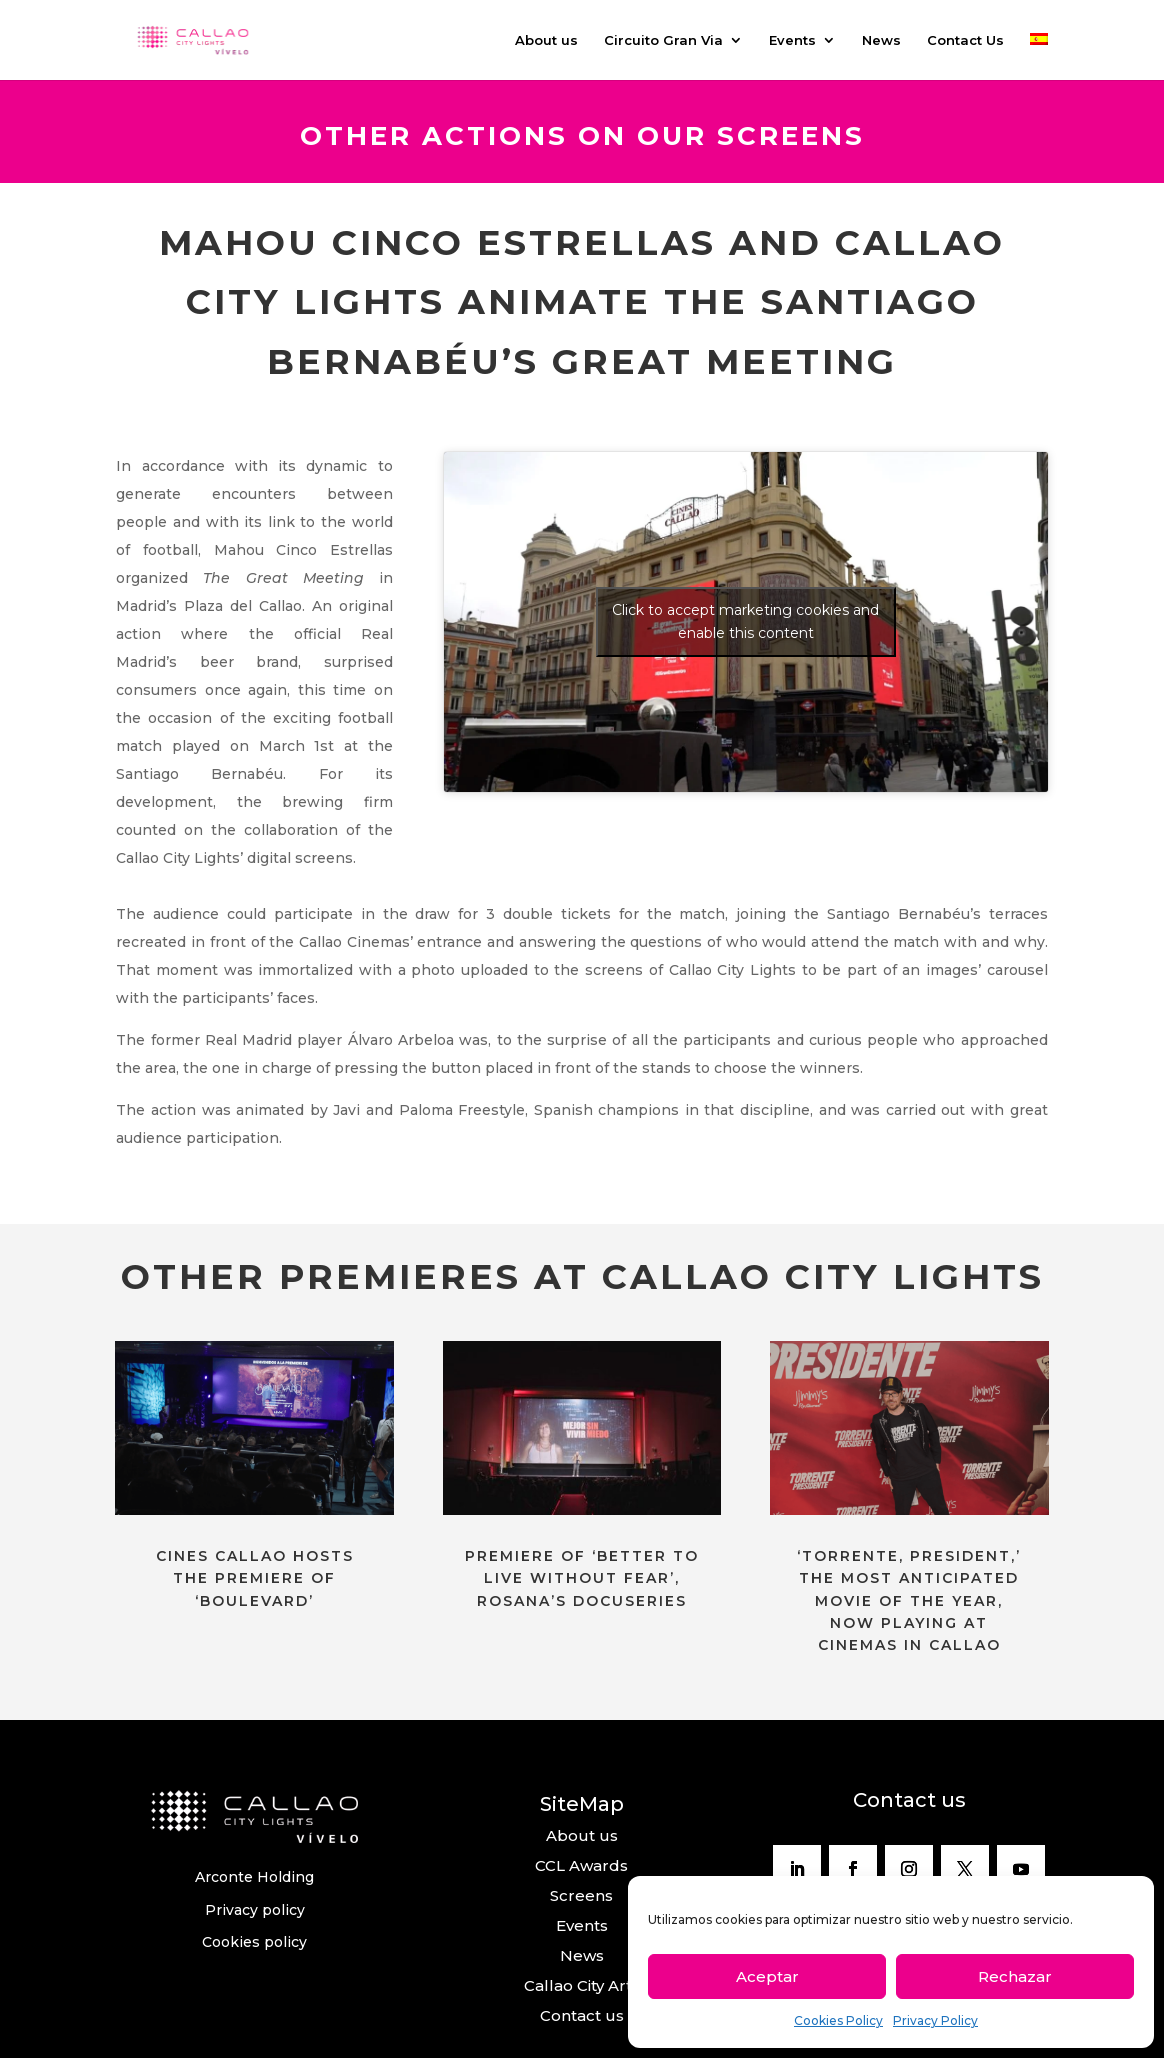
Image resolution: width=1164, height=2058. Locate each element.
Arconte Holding (254, 1877)
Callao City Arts (582, 1985)
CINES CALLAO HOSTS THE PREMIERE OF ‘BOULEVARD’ (255, 1578)
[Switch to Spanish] (1039, 56)
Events (792, 40)
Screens (581, 1895)
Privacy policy (255, 1910)
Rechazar (1015, 1976)
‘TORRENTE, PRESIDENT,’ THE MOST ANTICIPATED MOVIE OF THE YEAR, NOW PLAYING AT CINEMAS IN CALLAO (909, 1601)
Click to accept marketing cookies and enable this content (745, 621)
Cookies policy (254, 1942)
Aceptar (767, 1976)
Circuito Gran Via (663, 40)
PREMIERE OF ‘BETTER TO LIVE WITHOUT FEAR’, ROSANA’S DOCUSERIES (582, 1578)
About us (546, 40)
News (881, 40)
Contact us (582, 2015)
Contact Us (965, 40)
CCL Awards (581, 1865)
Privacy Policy (935, 2020)
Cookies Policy (838, 2020)
